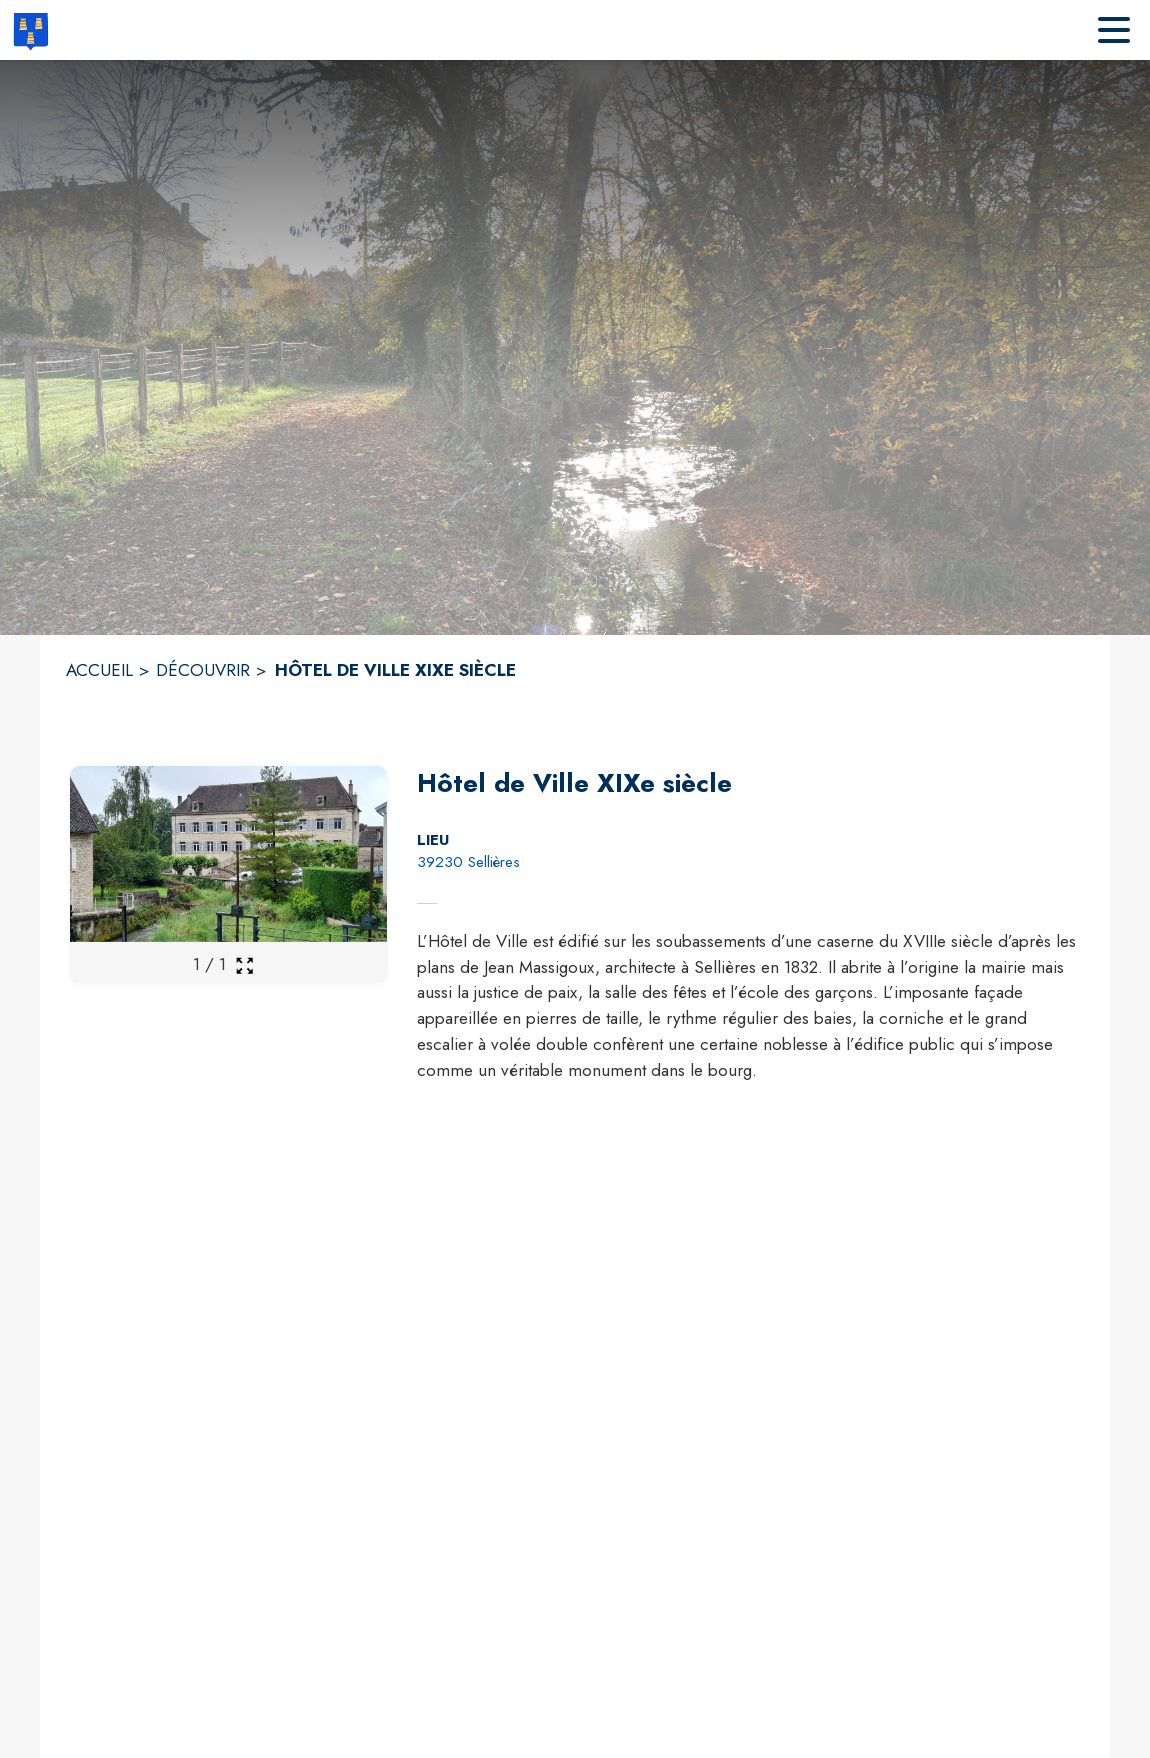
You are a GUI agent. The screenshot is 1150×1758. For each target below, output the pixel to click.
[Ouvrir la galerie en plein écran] (244, 965)
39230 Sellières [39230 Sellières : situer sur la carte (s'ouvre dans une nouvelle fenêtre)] (468, 862)
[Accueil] (30, 30)
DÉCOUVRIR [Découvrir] (203, 670)
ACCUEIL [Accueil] (99, 670)
